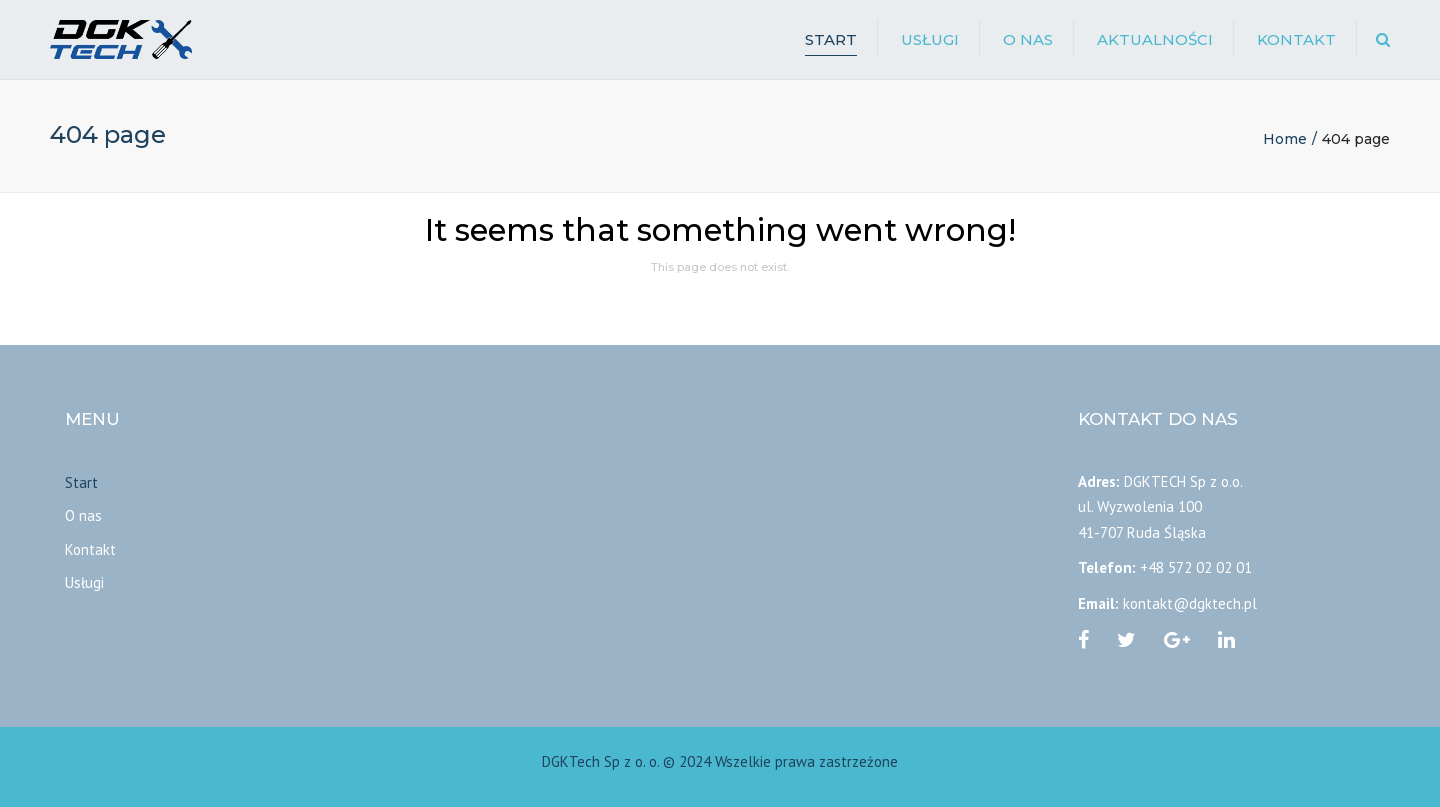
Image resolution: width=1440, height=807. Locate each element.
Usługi (930, 39)
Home (1285, 139)
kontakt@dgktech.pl (1190, 603)
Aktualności (1155, 39)
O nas (1028, 39)
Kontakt (1296, 39)
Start (831, 39)
